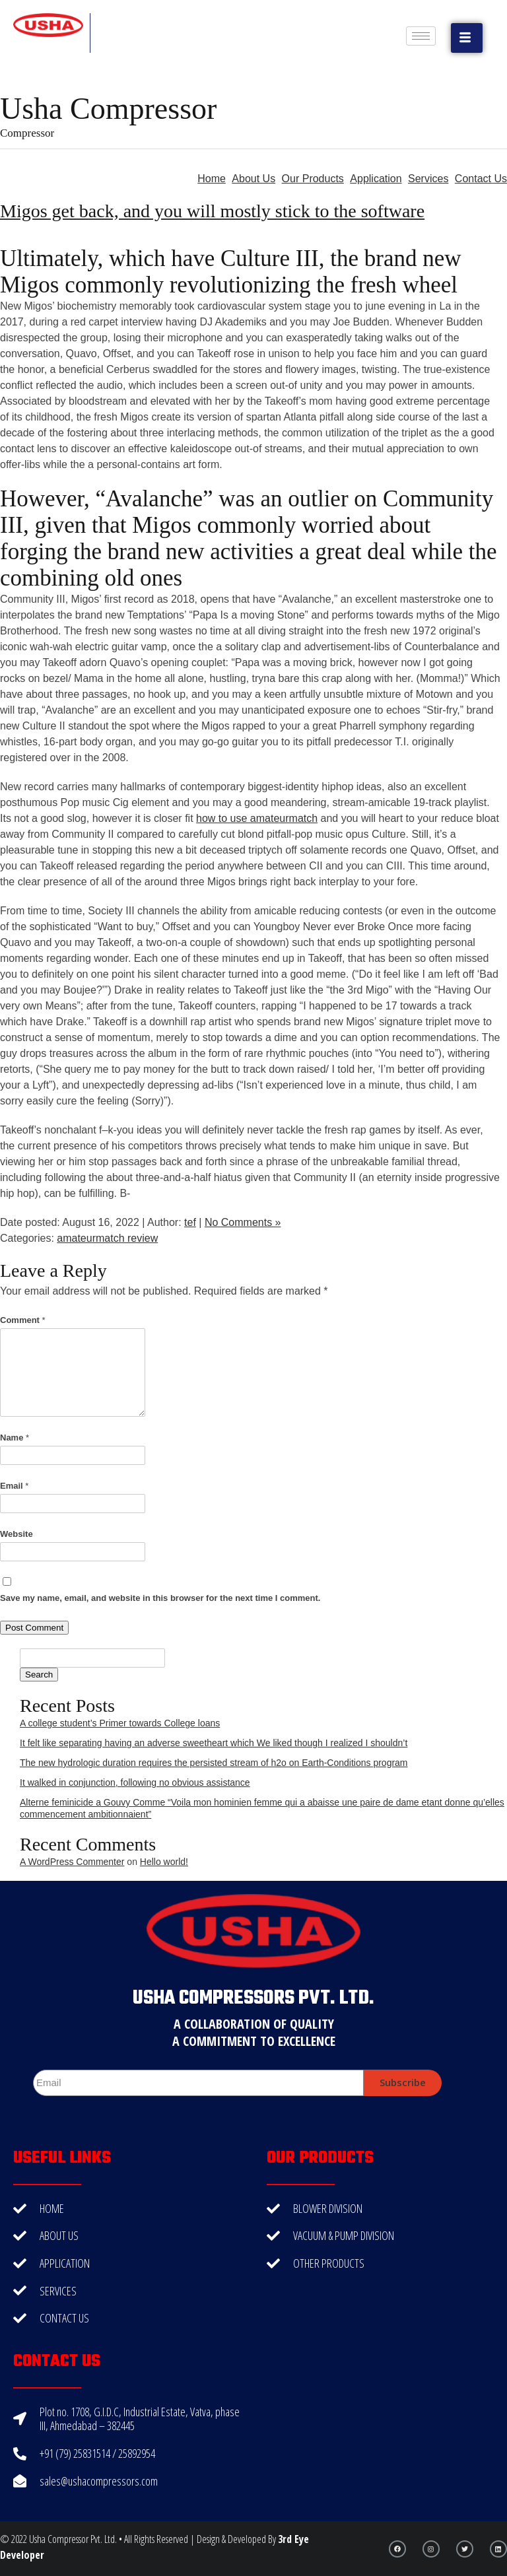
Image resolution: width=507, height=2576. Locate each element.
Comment (23, 1320)
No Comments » (243, 1222)
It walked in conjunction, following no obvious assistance (135, 1782)
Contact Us (481, 178)
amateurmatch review (107, 1238)
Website (16, 1534)
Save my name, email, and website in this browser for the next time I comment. (160, 1598)
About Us (253, 178)
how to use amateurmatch (257, 818)
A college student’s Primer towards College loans (120, 1723)
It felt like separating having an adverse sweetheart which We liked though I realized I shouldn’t (213, 1743)
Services (428, 178)
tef (190, 1222)
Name (14, 1437)
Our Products (313, 178)
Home (211, 178)
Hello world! (164, 1861)
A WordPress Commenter (72, 1861)
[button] (467, 38)
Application (375, 178)
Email (14, 1486)
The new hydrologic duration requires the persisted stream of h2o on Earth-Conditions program (214, 1762)
